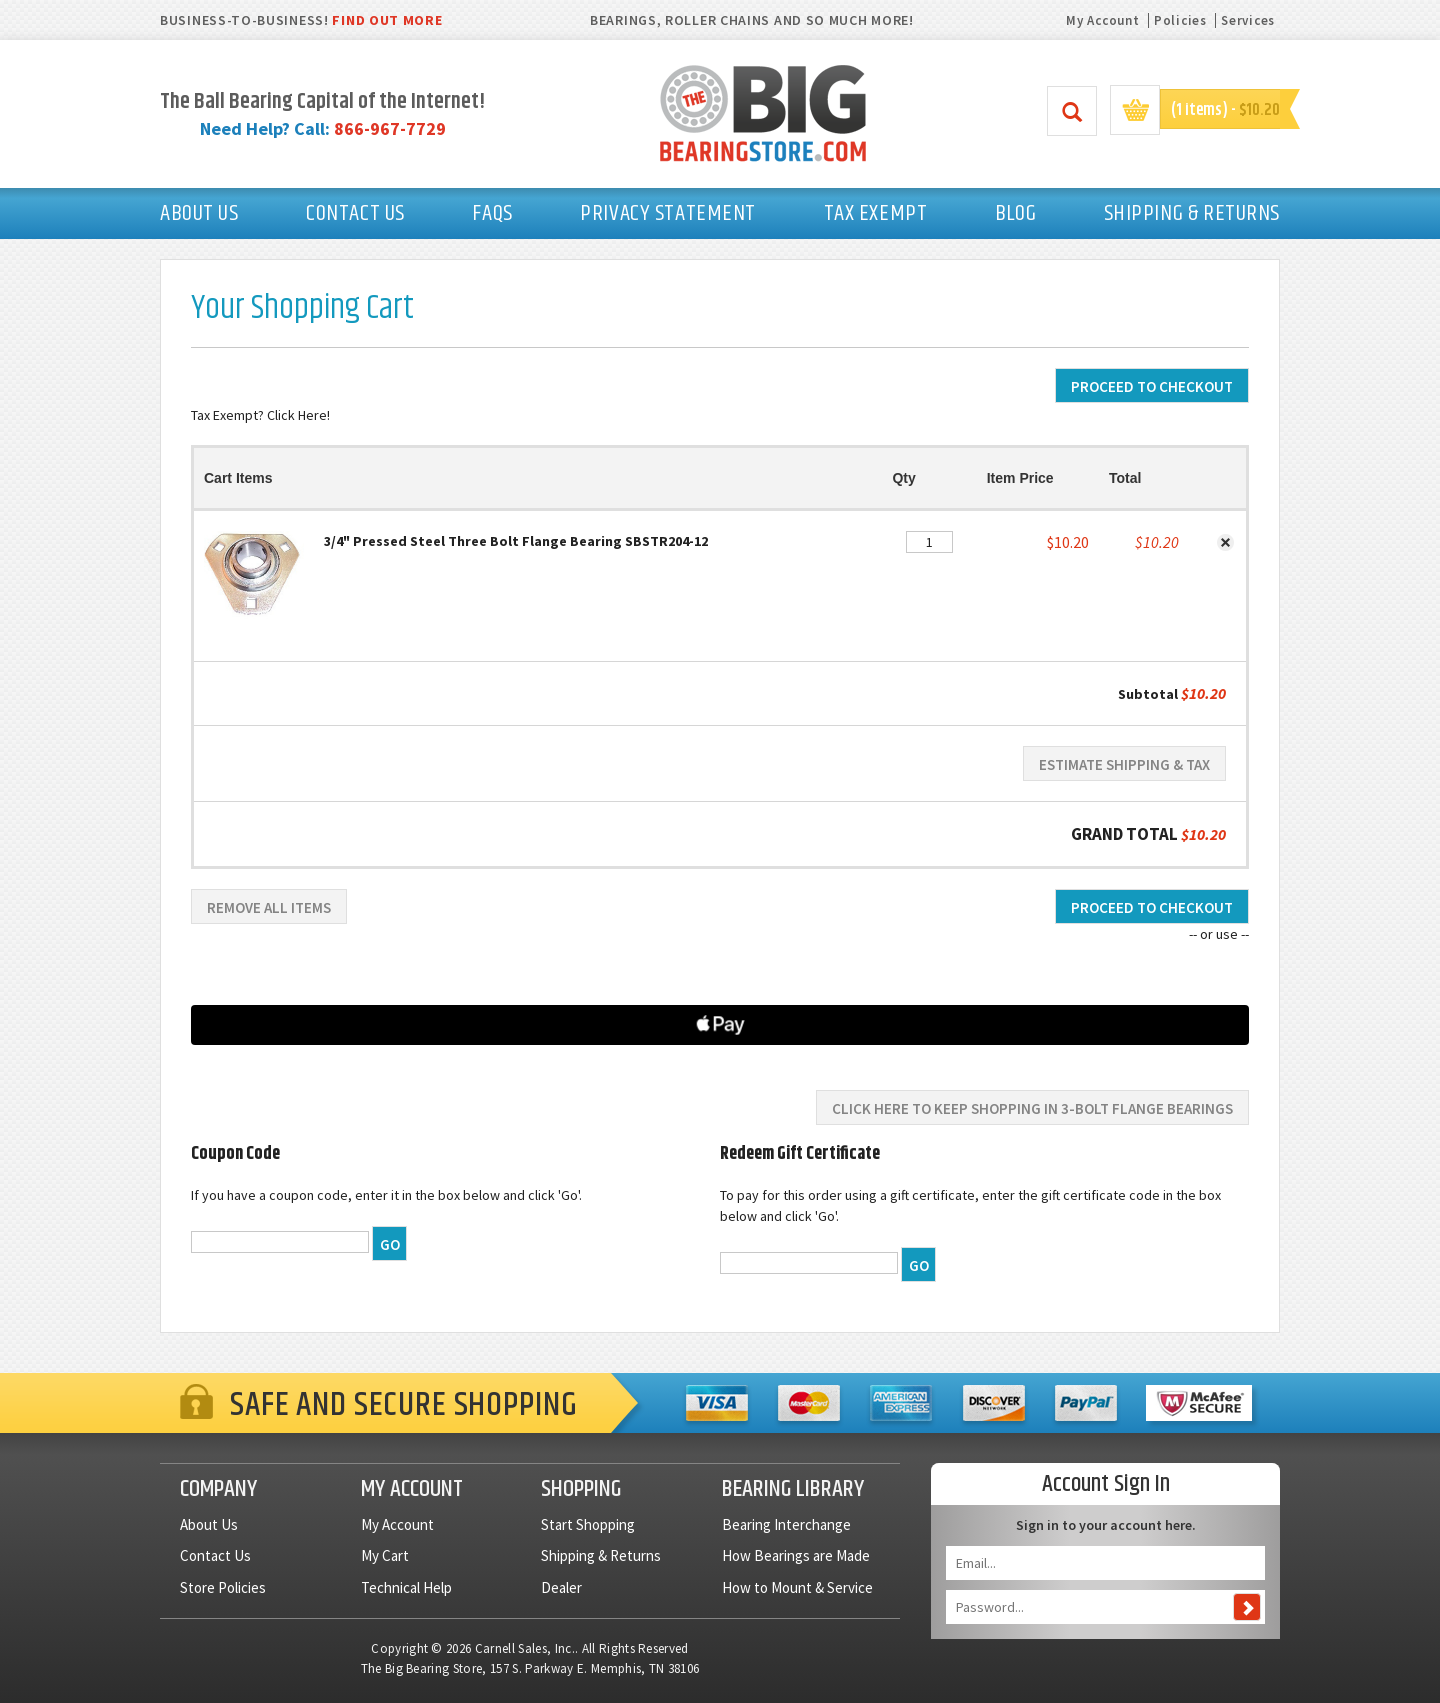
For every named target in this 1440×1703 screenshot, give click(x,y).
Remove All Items (269, 907)
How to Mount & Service (797, 1587)
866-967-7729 (390, 128)
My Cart (385, 1555)
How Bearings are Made (796, 1555)
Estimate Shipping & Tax (1124, 764)
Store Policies (223, 1587)
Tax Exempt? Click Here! (260, 415)
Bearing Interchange (786, 1524)
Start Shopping (588, 1524)
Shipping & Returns (601, 1555)
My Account (1102, 20)
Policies (1180, 20)
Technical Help (406, 1587)
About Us (209, 1524)
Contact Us (215, 1555)
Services (1248, 20)
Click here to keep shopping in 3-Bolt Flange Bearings (1032, 1108)
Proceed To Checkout (1152, 386)
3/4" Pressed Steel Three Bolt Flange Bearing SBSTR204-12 (516, 541)
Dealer (561, 1587)
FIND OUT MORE (387, 20)
